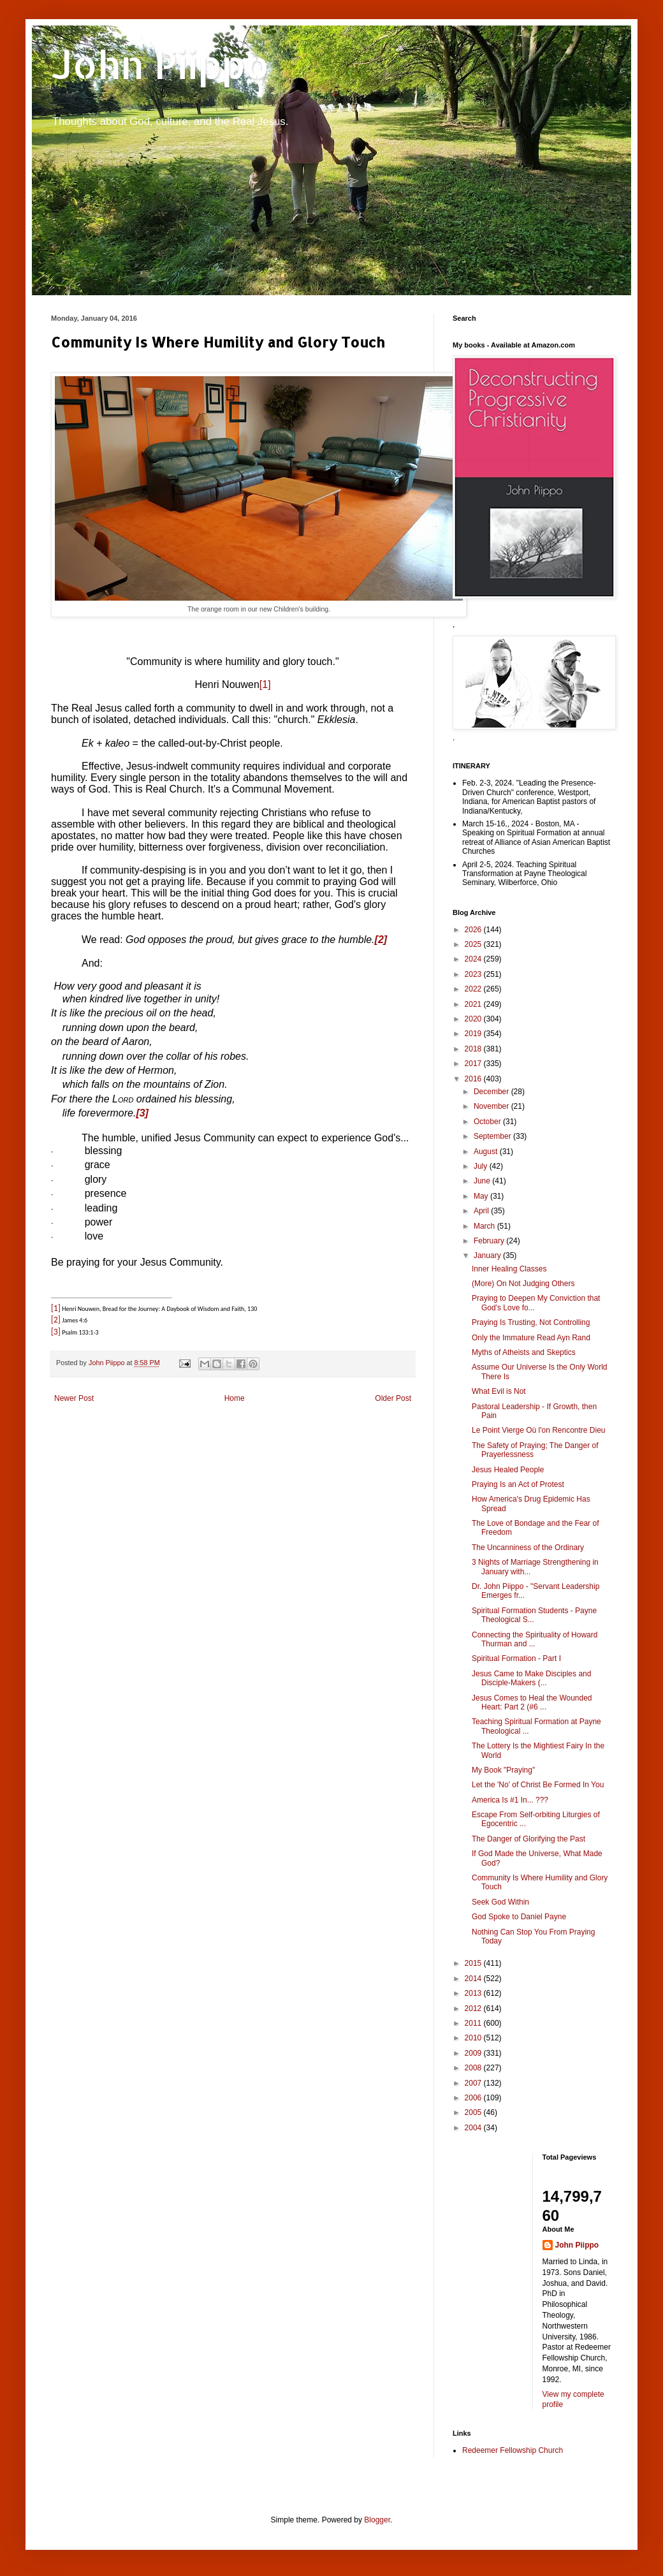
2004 (474, 2127)
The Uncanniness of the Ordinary (528, 1547)
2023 (474, 974)
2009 (474, 2053)
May (482, 1196)
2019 (474, 1033)
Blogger (377, 2519)
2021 (474, 1004)
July (482, 1166)
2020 (474, 1018)
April (482, 1210)
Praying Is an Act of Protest (518, 1484)
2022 (474, 988)
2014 (474, 1978)
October (488, 1121)
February (490, 1240)
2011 (474, 2023)
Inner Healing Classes (509, 1268)
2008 (474, 2067)
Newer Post (74, 1398)
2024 (474, 959)
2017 (474, 1063)
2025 (474, 944)
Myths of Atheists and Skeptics (524, 1352)
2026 (474, 929)
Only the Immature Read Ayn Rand (531, 1337)
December (492, 1091)
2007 (474, 2083)
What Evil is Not (499, 1391)
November (492, 1106)
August (487, 1151)
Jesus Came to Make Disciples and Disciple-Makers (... (531, 1678)
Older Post (393, 1398)
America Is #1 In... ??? (510, 1800)
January (488, 1255)
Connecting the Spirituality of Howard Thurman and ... (534, 1639)
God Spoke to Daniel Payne (519, 1916)
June (483, 1180)
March (485, 1226)
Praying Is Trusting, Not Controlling (531, 1322)
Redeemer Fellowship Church (512, 2450)
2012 (474, 2008)
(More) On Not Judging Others (523, 1283)
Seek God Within (500, 1902)
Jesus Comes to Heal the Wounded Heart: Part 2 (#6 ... (532, 1702)
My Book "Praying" (503, 1770)
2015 (474, 1963)
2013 (474, 1993)
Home (234, 1398)
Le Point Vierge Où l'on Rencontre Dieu (539, 1430)
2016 (474, 1078)
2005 (474, 2112)
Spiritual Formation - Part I (516, 1658)
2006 (474, 2097)
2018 (474, 1048)
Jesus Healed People (508, 1469)
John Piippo (160, 64)
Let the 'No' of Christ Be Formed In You (538, 1784)
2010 (474, 2037)
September (493, 1136)
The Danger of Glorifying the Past (528, 1838)
